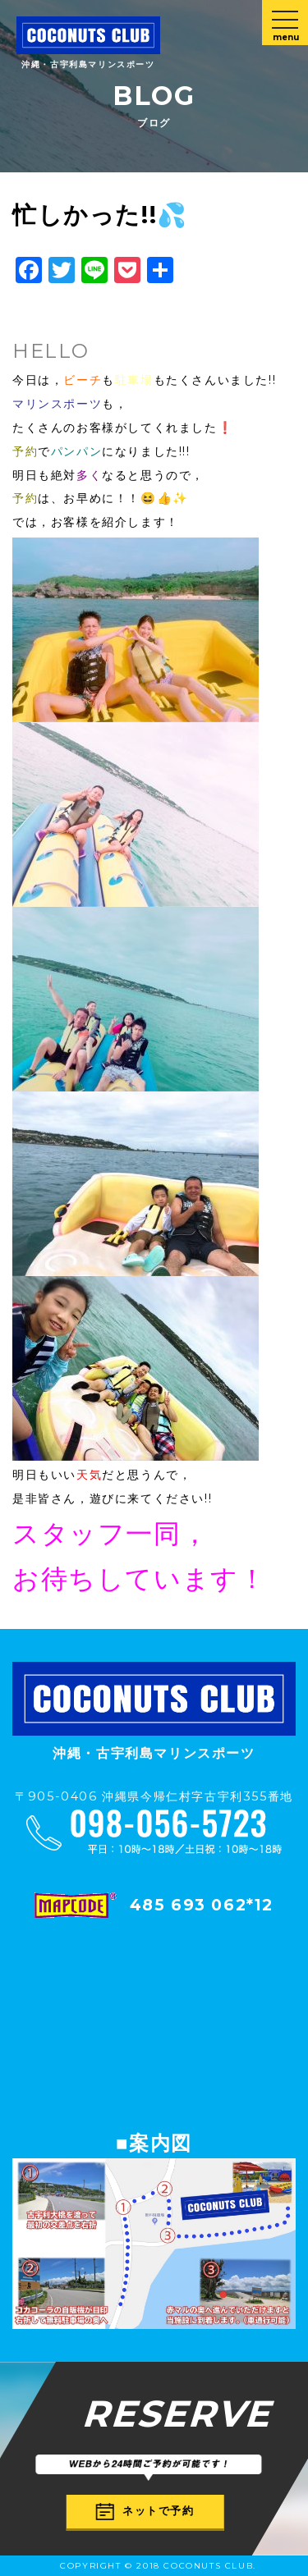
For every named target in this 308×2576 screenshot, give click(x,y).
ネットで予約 (145, 2511)
